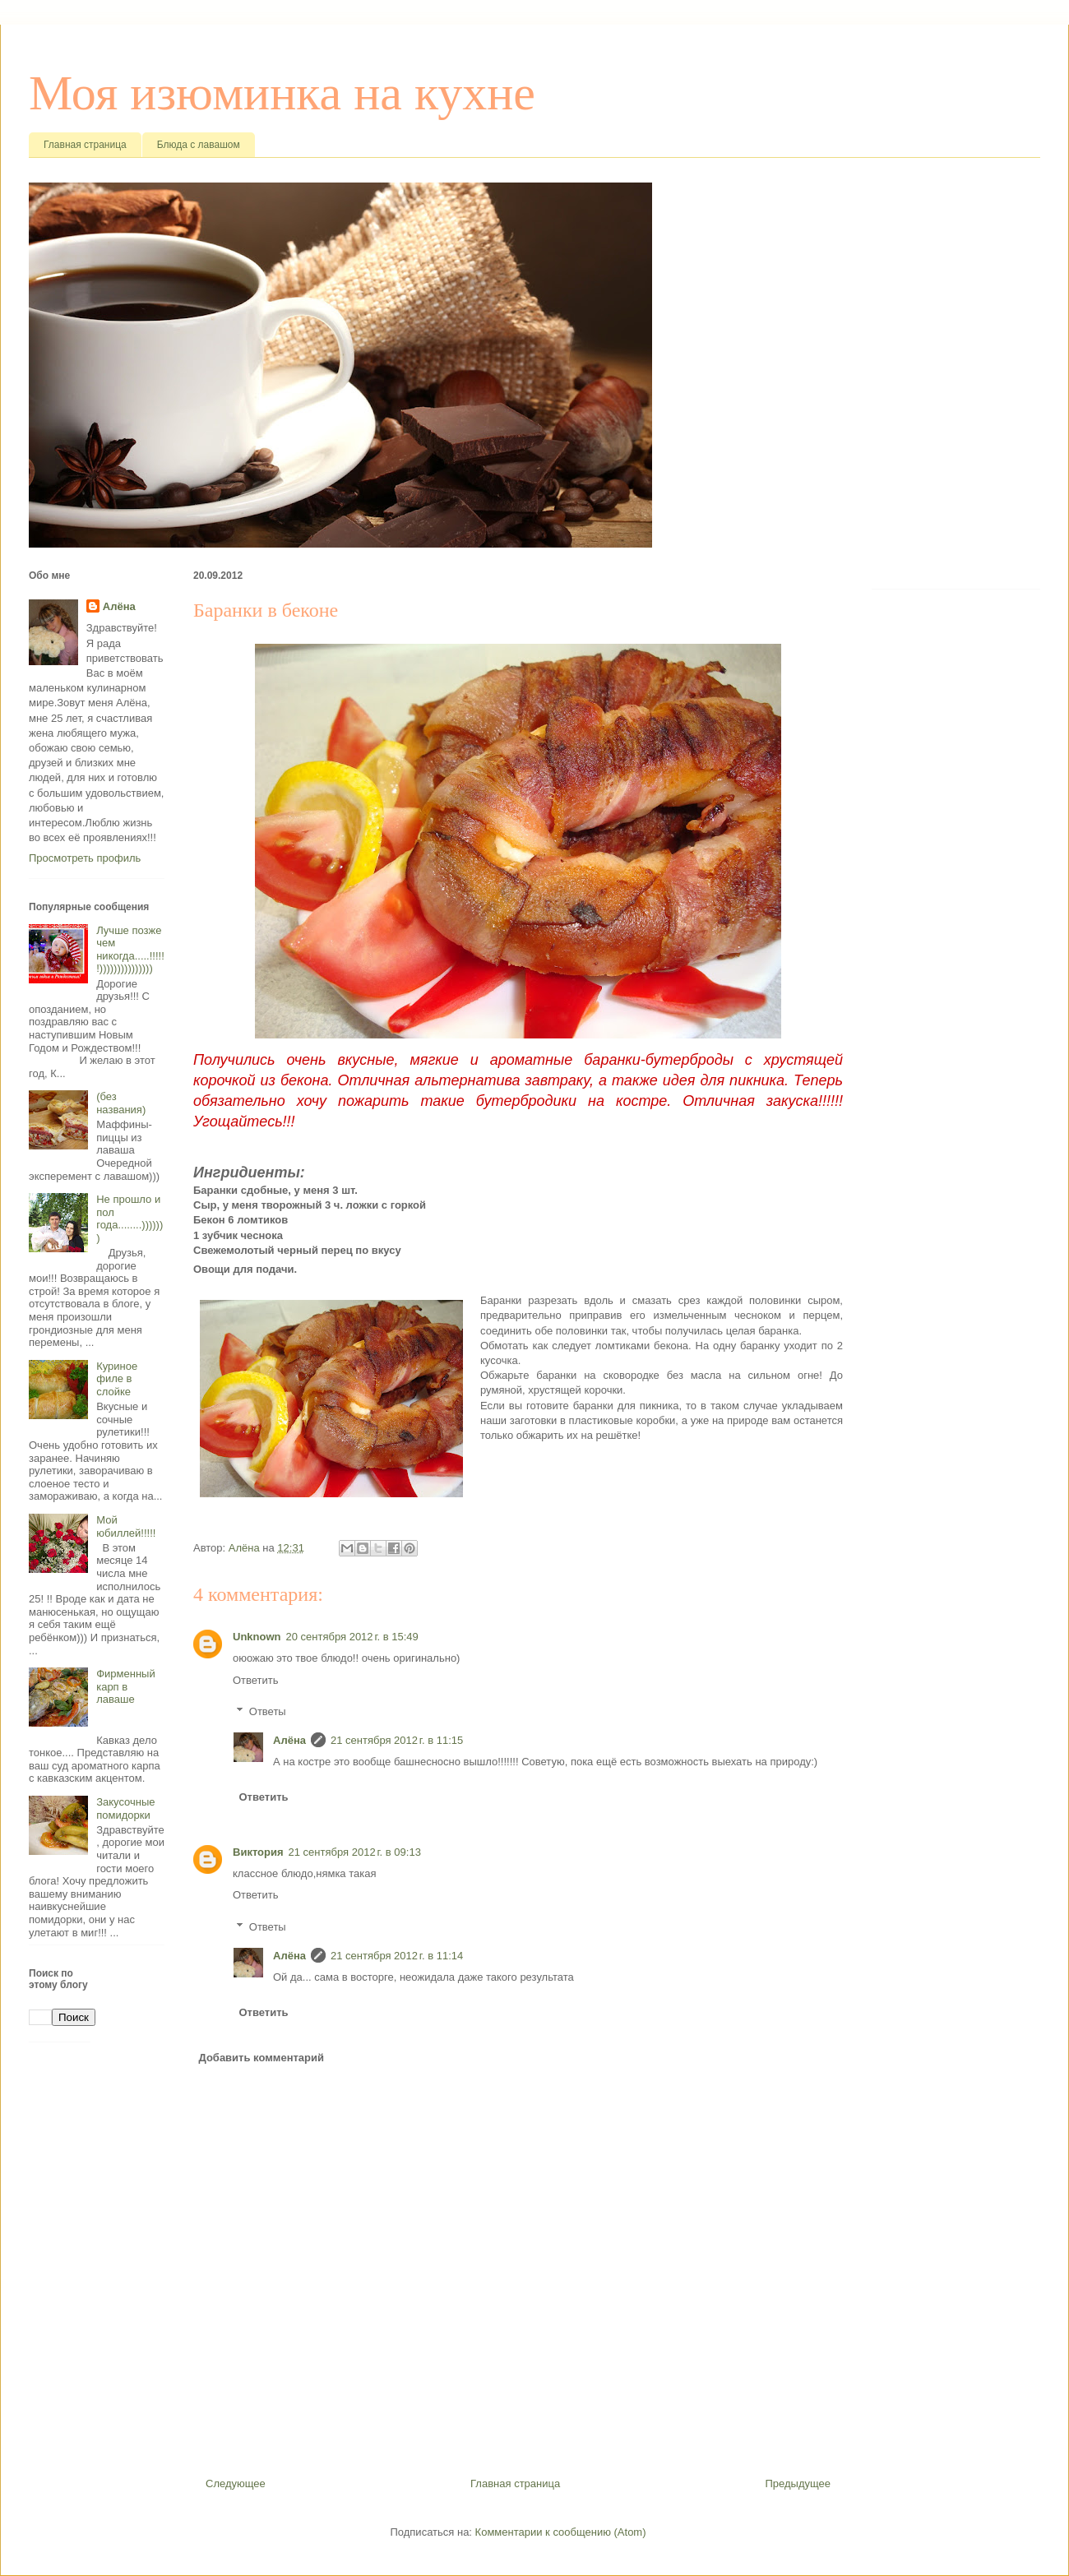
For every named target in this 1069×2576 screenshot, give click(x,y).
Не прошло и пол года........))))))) (129, 1218)
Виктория (258, 1852)
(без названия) (121, 1103)
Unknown (257, 1636)
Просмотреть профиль (85, 858)
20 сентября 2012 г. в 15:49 (352, 1636)
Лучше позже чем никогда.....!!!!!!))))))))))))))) (130, 949)
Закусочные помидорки (125, 1808)
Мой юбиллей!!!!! (125, 1526)
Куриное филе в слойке (116, 1379)
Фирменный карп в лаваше (125, 1686)
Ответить (256, 1680)
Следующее (236, 2483)
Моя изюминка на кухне (282, 93)
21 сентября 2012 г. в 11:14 (397, 1955)
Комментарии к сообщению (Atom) (560, 2532)
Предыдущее (798, 2483)
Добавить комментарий (262, 2057)
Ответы (267, 1711)
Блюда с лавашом (198, 144)
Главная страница (85, 144)
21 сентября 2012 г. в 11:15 (397, 1740)
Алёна (289, 1740)
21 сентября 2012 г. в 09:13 (355, 1852)
